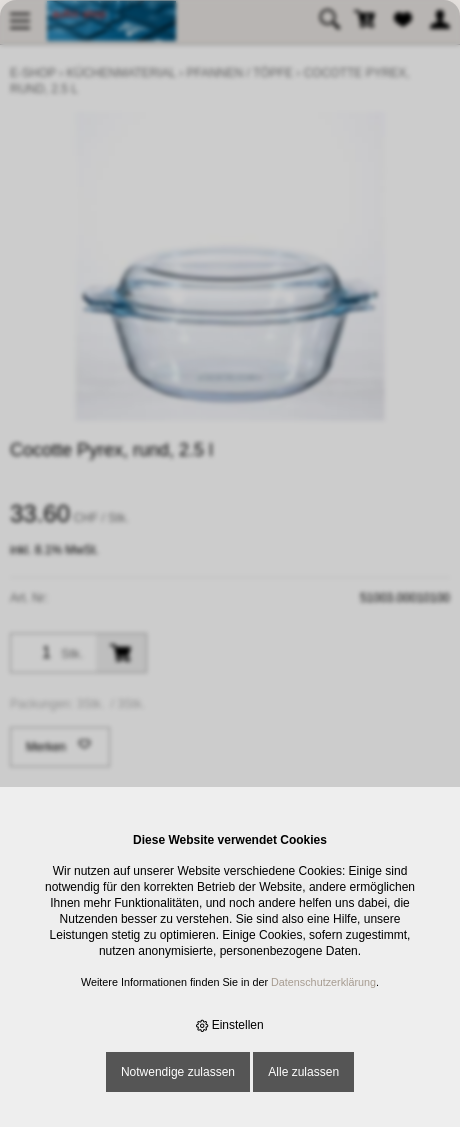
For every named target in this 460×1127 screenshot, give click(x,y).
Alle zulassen (303, 1072)
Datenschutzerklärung (323, 982)
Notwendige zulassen (178, 1072)
